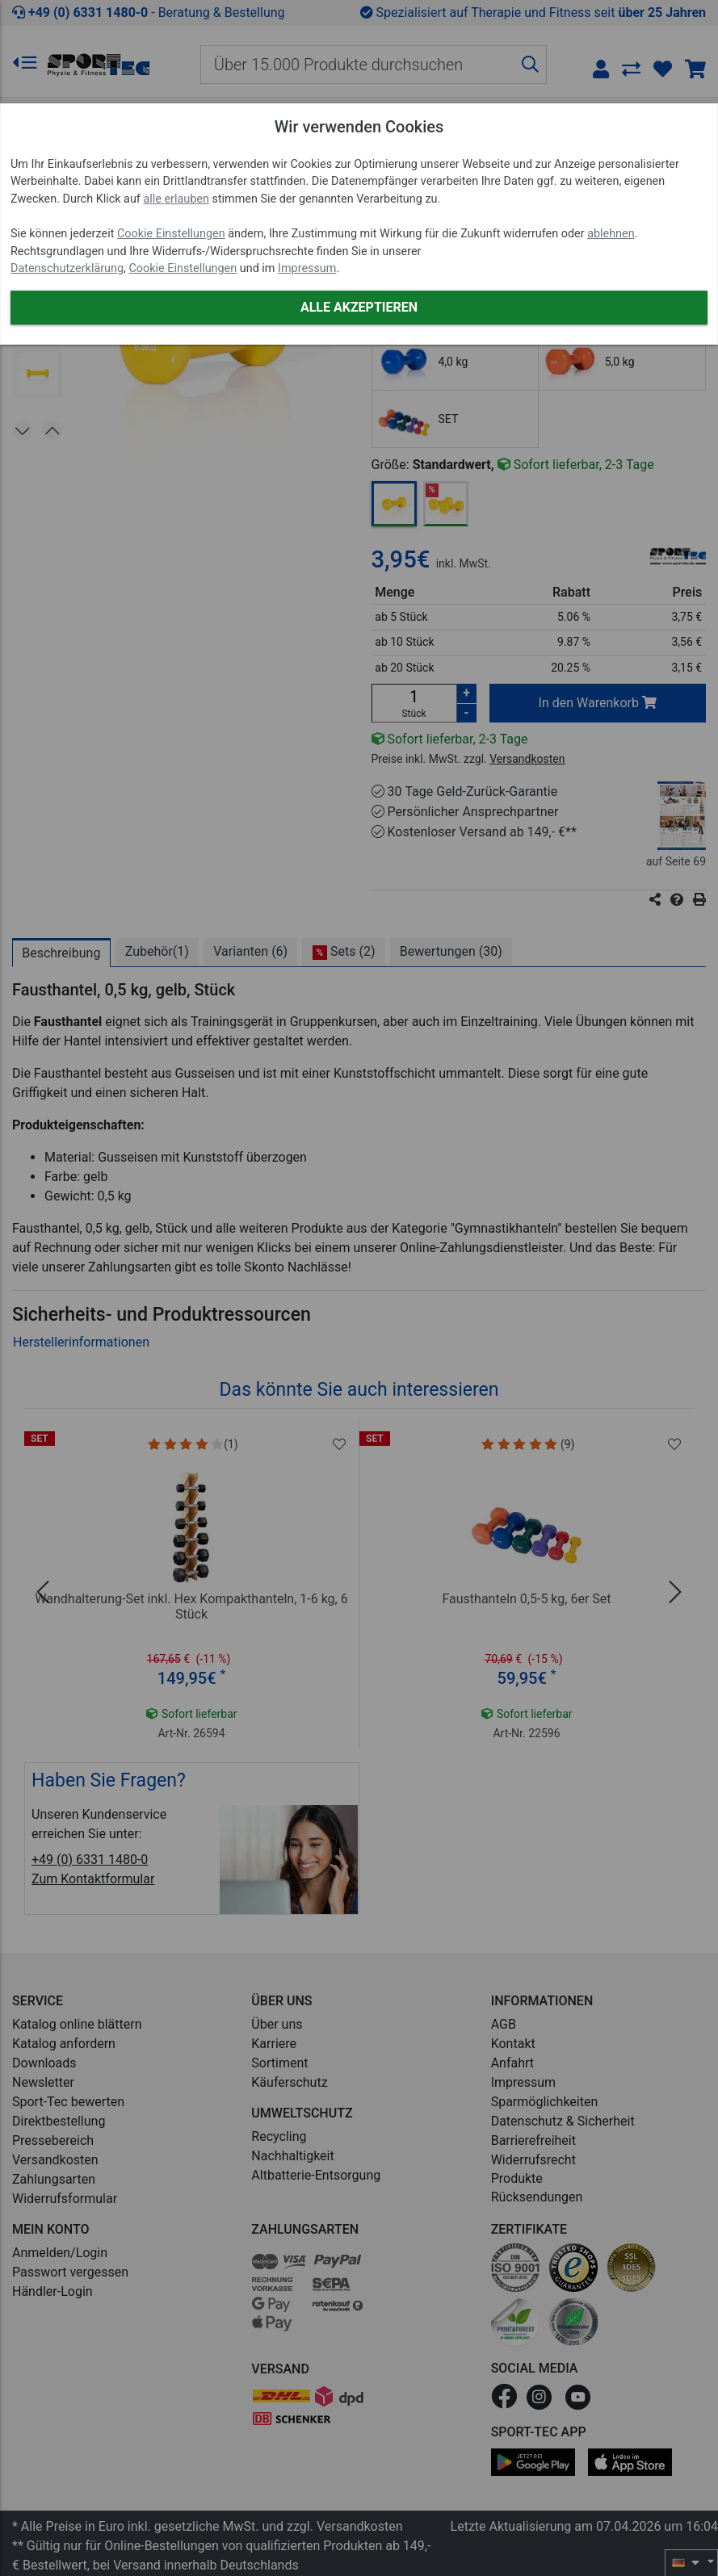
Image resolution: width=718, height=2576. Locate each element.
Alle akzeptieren (359, 307)
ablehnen (611, 234)
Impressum (307, 268)
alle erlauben (175, 199)
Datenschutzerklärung (67, 268)
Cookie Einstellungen (171, 234)
